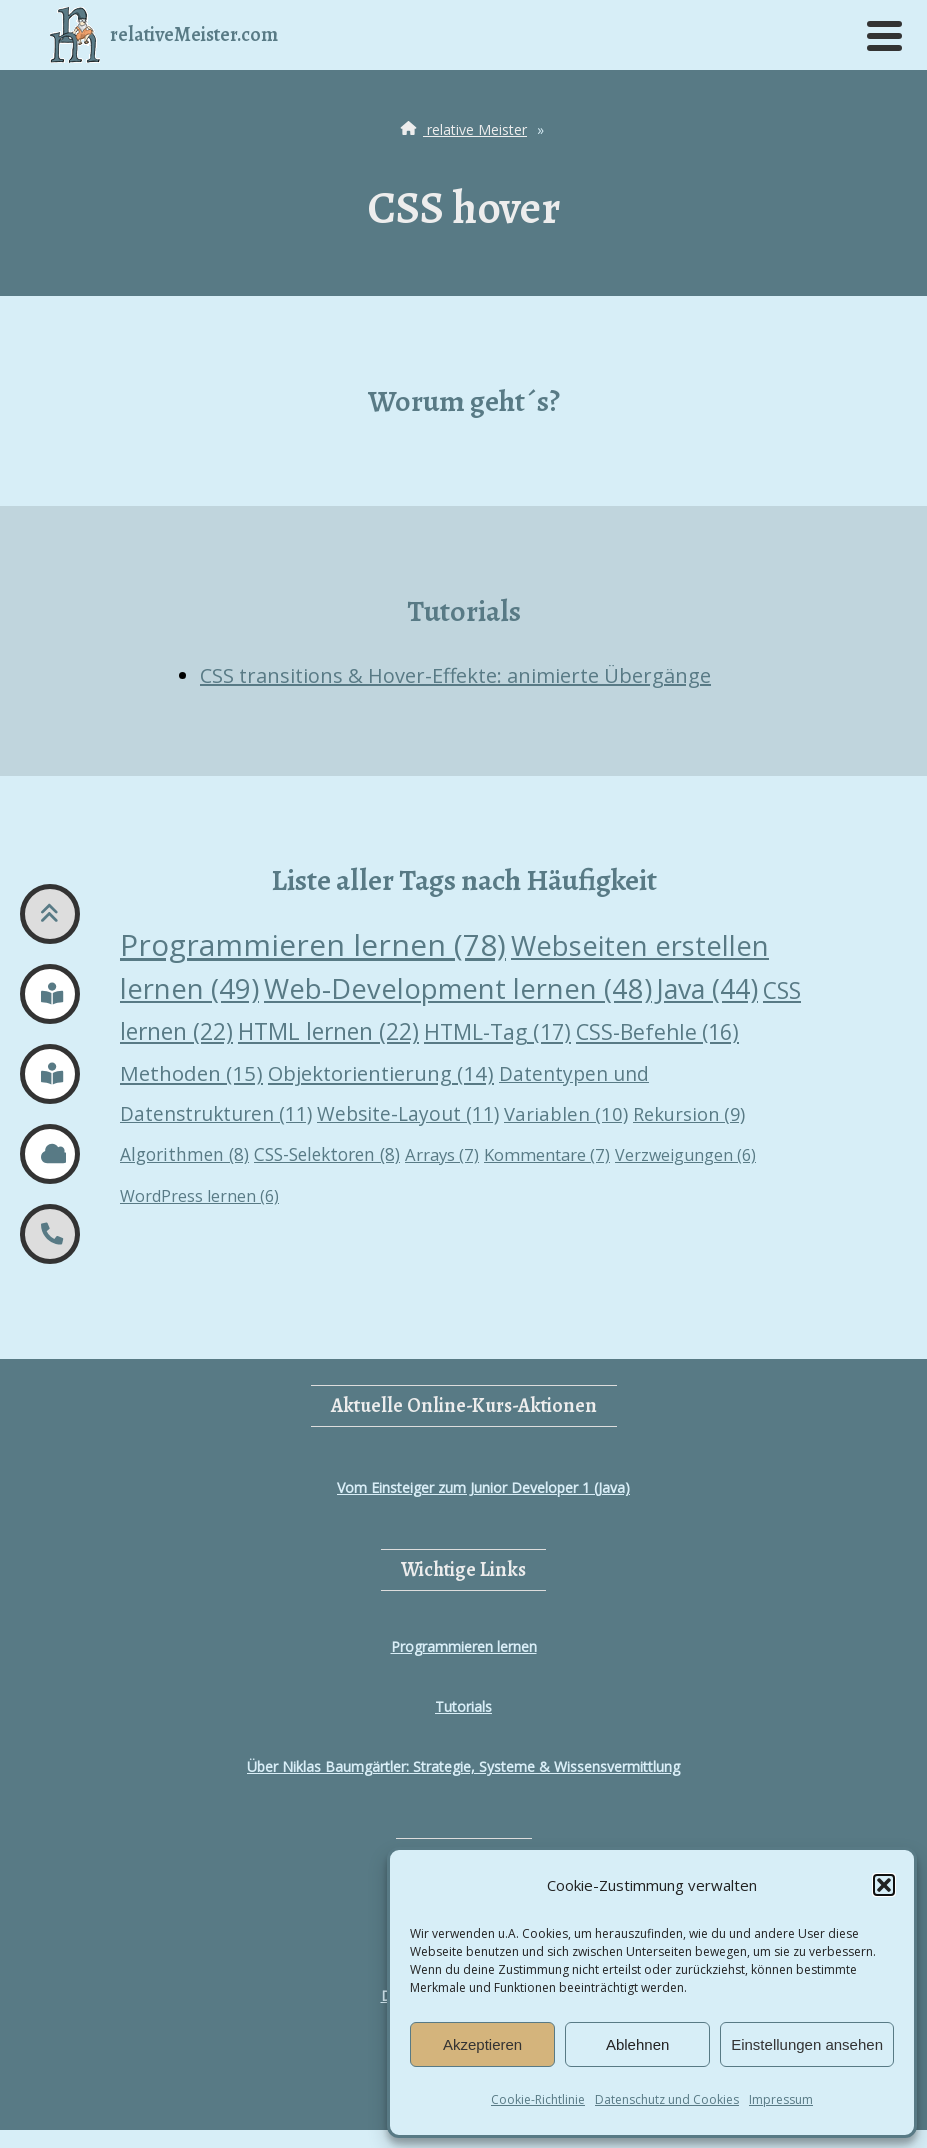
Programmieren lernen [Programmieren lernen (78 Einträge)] (313, 944)
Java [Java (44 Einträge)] (707, 989)
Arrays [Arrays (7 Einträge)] (442, 1154)
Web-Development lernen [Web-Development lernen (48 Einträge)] (458, 988)
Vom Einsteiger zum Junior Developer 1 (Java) (483, 1487)
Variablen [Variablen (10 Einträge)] (566, 1113)
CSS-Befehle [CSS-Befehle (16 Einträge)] (657, 1031)
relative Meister (461, 129)
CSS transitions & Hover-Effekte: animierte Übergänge (455, 675)
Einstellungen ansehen (807, 2044)
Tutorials (463, 1706)
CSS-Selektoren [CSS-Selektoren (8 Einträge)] (327, 1154)
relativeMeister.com (164, 35)
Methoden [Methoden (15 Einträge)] (191, 1073)
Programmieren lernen (464, 1646)
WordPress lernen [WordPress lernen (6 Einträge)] (199, 1196)
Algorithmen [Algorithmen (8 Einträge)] (184, 1154)
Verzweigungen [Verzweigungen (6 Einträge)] (685, 1155)
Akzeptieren (482, 2044)
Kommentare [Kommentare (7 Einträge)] (547, 1154)
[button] (884, 1885)
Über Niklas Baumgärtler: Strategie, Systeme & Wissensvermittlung (463, 1766)
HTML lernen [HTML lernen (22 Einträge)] (328, 1031)
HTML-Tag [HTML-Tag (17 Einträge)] (497, 1031)
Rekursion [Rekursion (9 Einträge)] (689, 1114)
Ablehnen (637, 2044)
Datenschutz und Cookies (667, 2099)
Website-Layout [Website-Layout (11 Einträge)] (408, 1114)
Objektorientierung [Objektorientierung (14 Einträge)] (381, 1073)
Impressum (781, 2099)
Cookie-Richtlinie (538, 2099)
